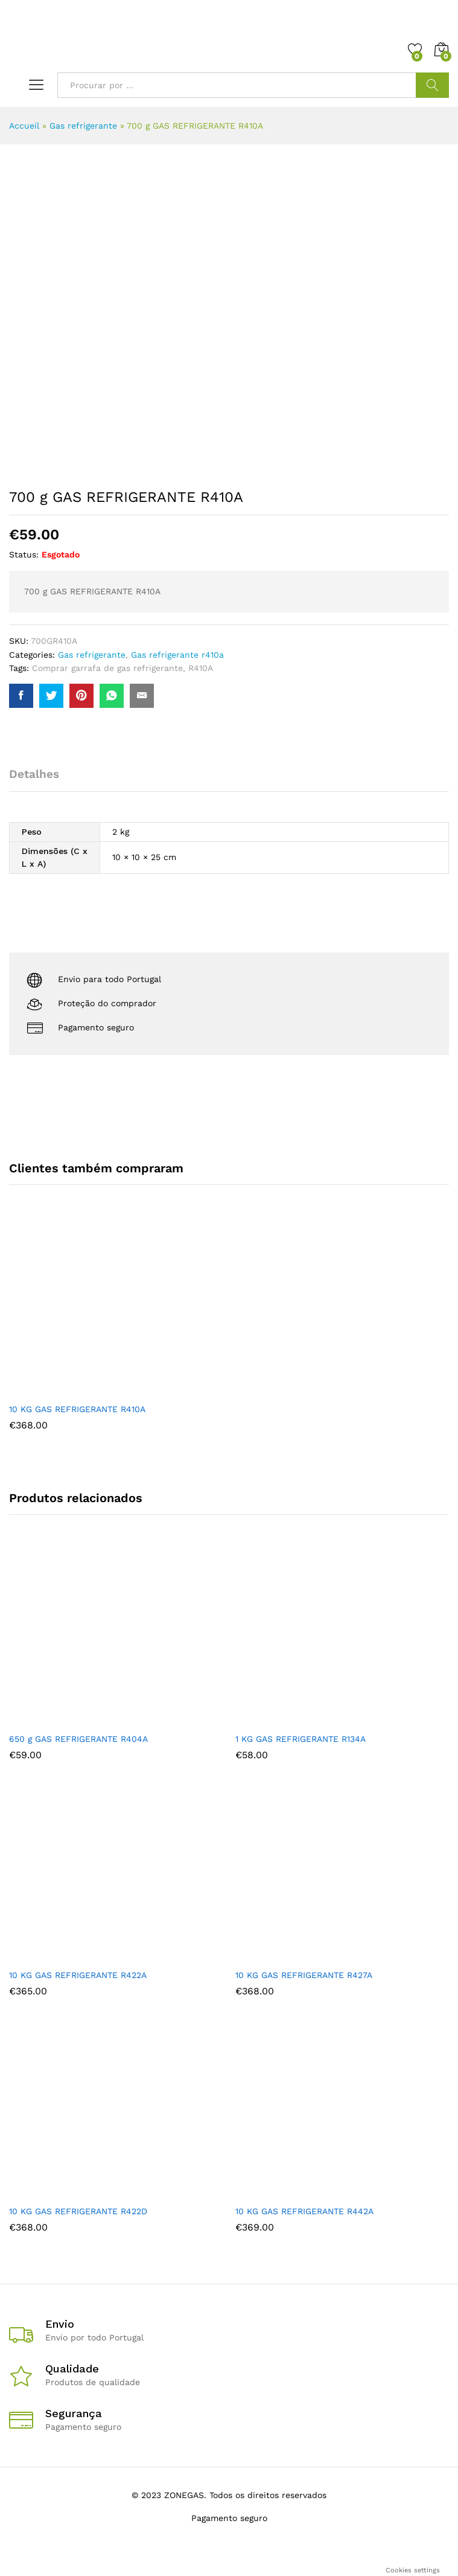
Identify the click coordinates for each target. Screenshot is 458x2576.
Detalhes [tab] (34, 774)
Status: (24, 554)
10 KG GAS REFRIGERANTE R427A (303, 1975)
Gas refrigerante (83, 125)
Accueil (24, 125)
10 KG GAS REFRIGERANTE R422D (78, 2211)
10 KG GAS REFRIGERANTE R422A (78, 1975)
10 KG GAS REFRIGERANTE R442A (304, 2211)
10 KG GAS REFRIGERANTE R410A (77, 1409)
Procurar (432, 85)
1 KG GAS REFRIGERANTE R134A (300, 1739)
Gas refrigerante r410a (177, 655)
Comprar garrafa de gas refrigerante (107, 668)
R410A (200, 668)
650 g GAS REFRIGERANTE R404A (78, 1739)
